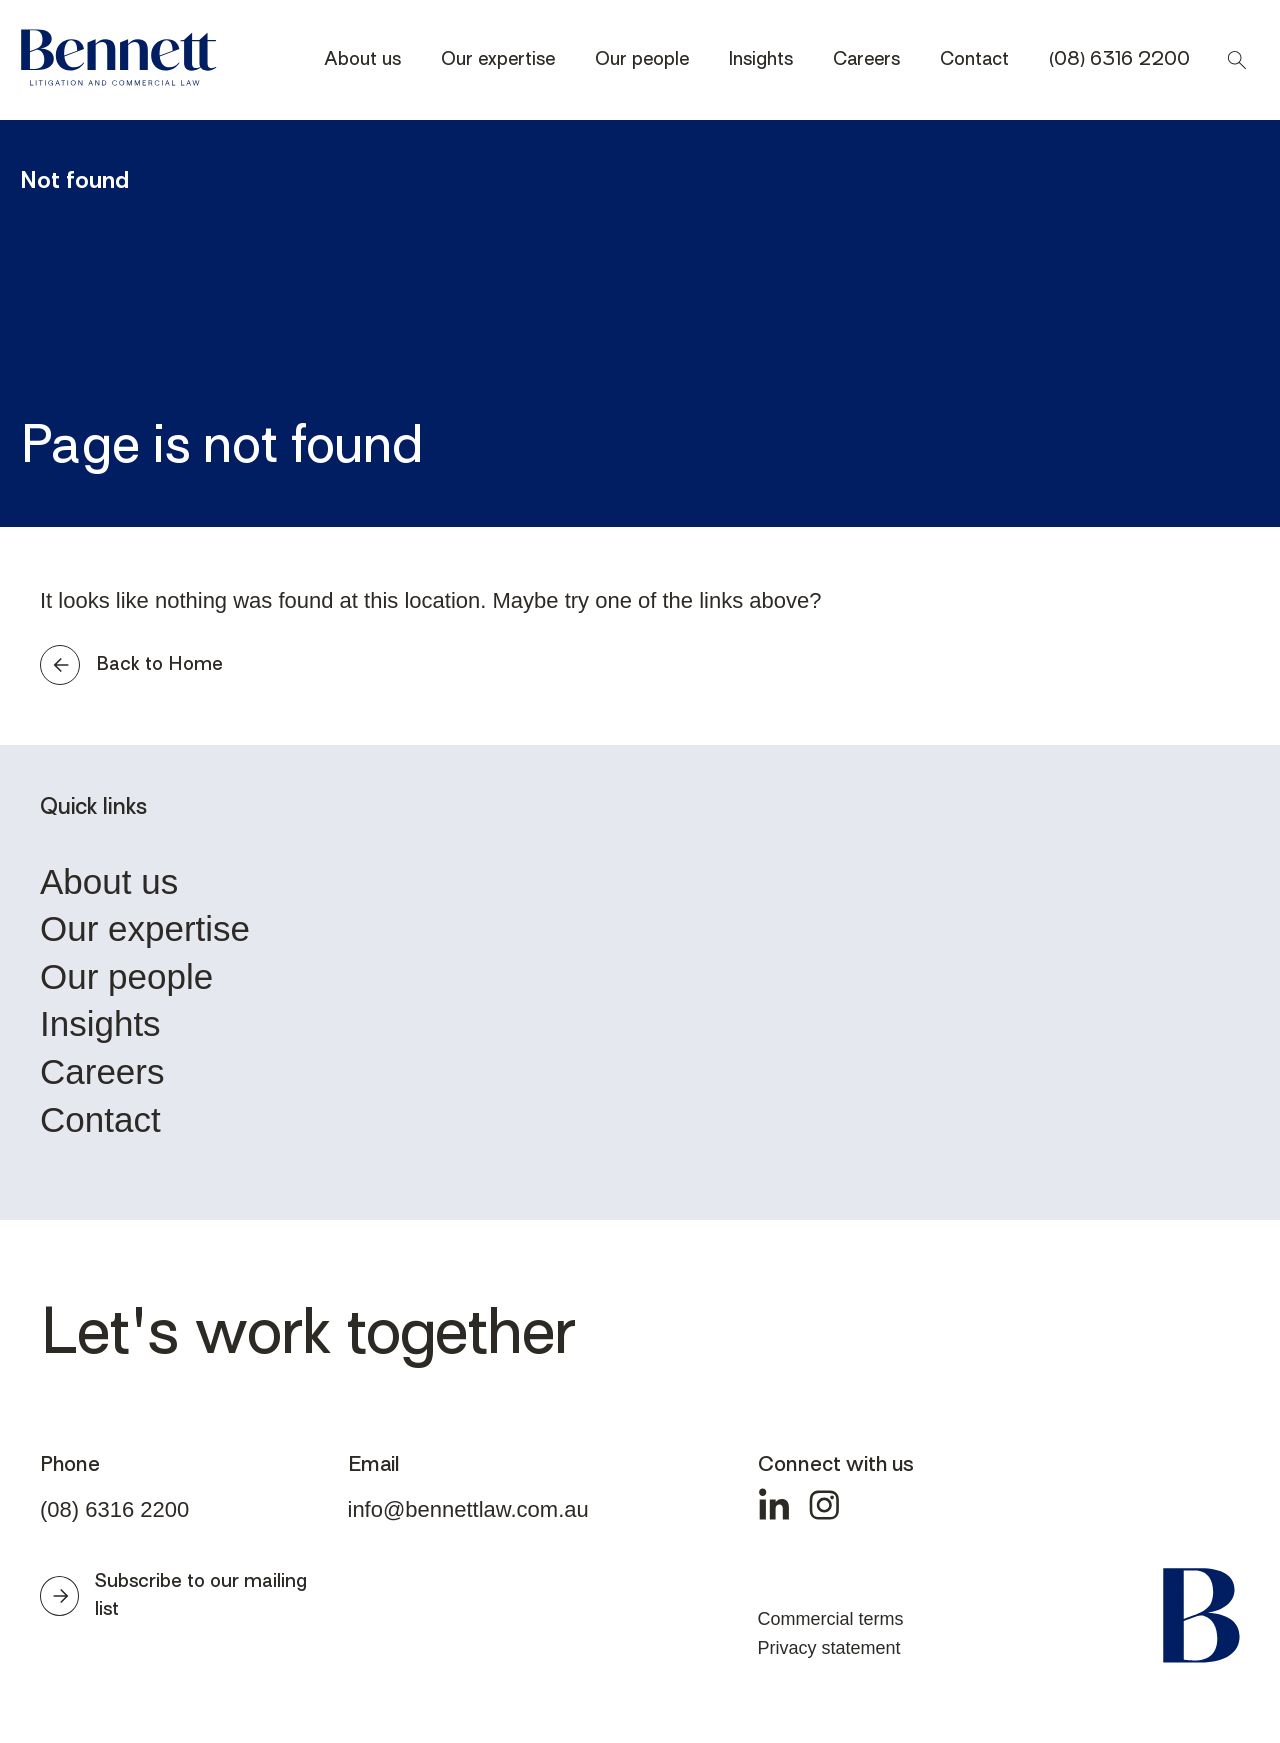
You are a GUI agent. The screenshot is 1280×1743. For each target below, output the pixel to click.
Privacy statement (829, 1648)
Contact (974, 60)
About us (362, 60)
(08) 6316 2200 (1119, 60)
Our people (642, 60)
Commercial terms (831, 1619)
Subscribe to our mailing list (173, 1596)
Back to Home (131, 665)
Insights (761, 60)
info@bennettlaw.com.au (468, 1509)
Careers (866, 60)
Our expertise (498, 60)
